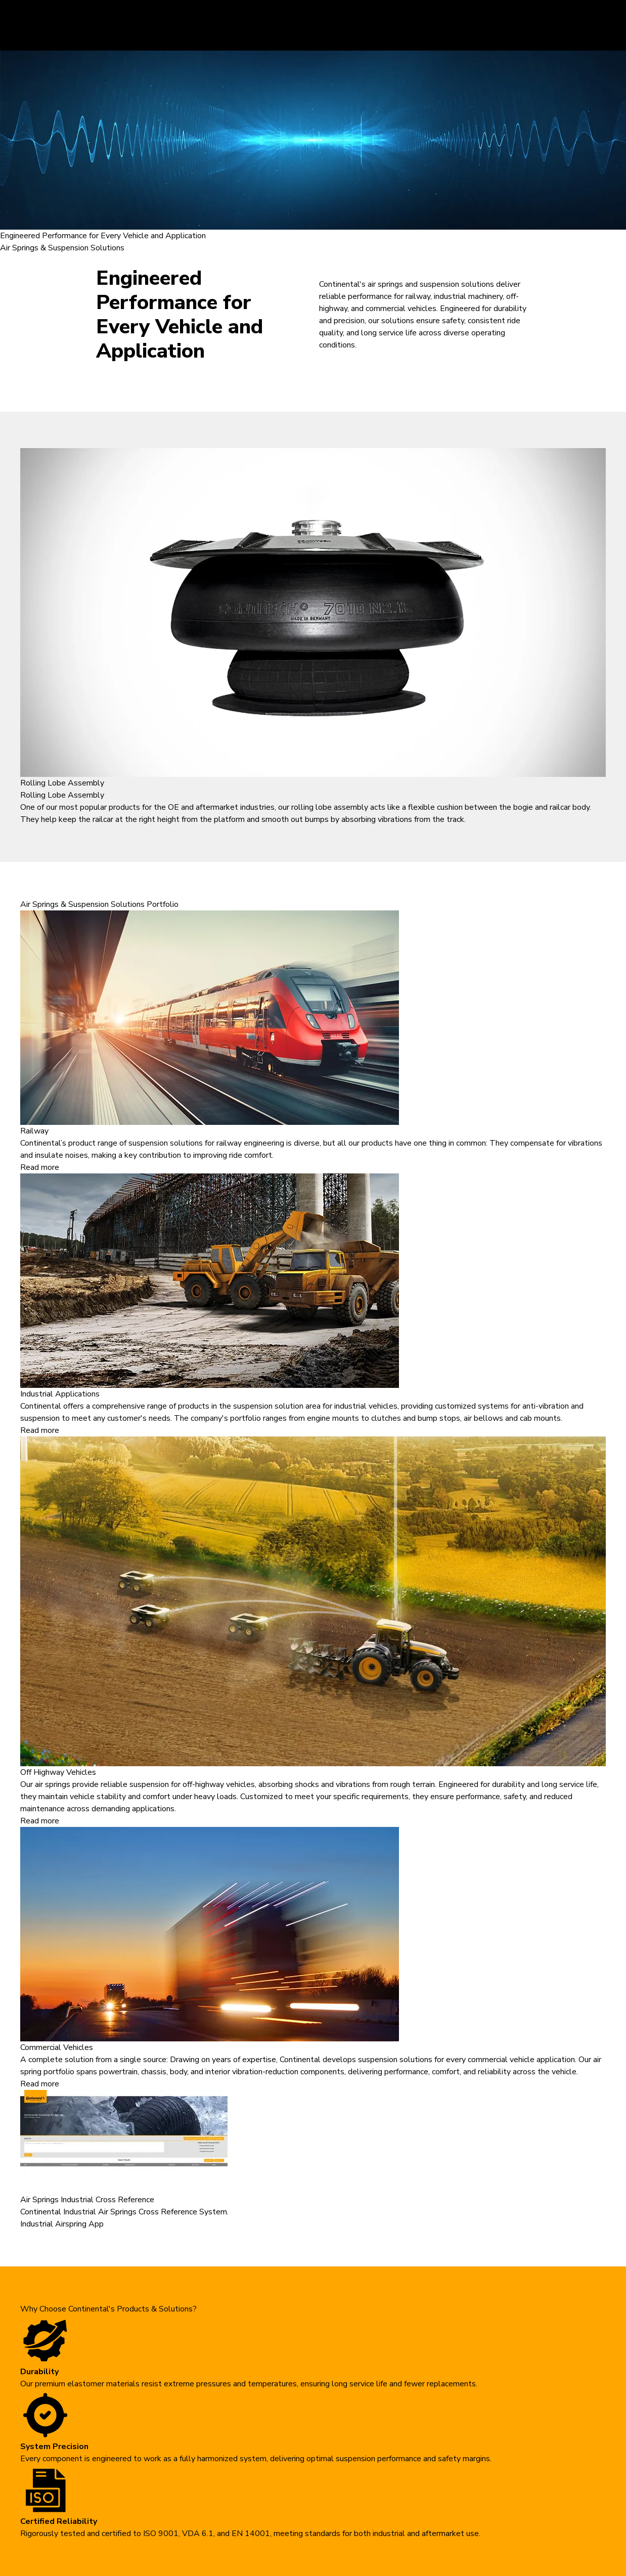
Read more (39, 1167)
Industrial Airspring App (62, 2224)
